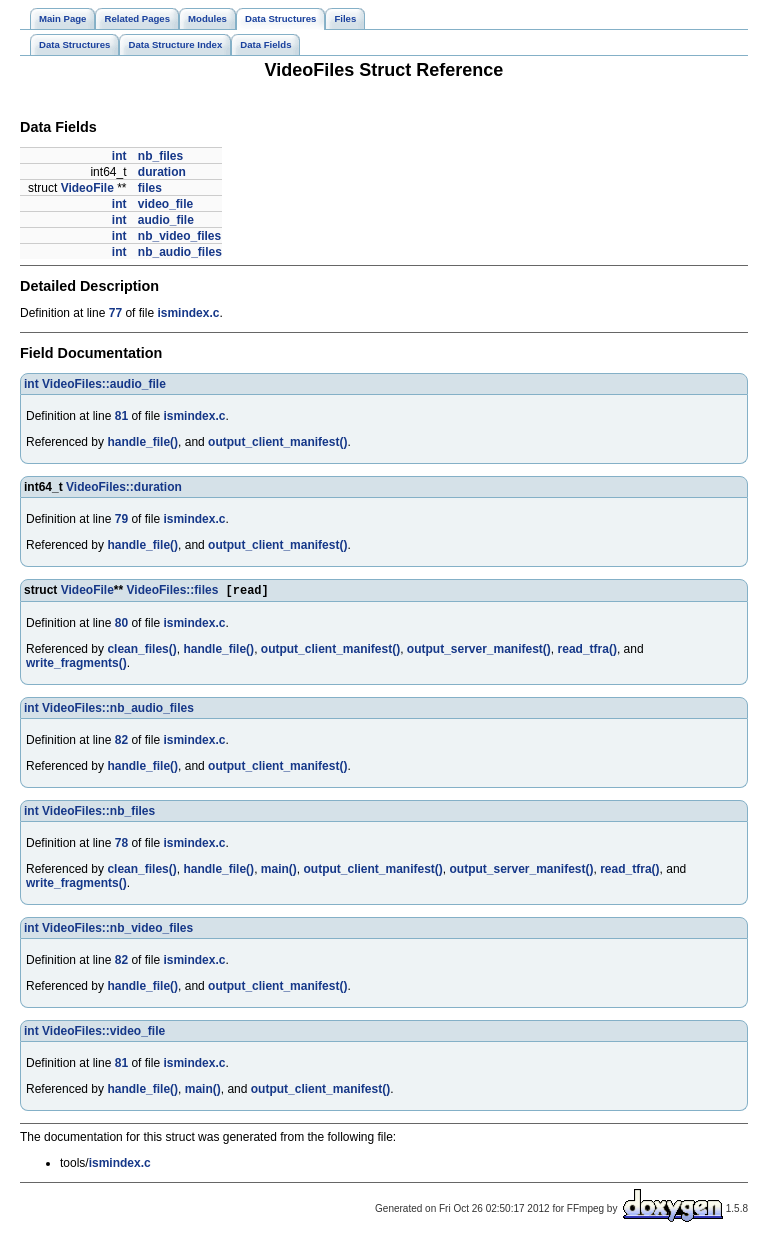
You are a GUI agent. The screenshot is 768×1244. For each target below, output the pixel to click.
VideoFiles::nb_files (98, 813)
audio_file (166, 220)
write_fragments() (76, 665)
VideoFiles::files (173, 592)
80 (121, 625)
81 (121, 416)
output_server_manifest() (479, 651)
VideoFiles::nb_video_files (117, 930)
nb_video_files (179, 236)
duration (162, 172)
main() (279, 871)
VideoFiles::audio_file (104, 384)
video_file (165, 204)
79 (121, 519)
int (119, 156)
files (150, 188)
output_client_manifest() (277, 442)
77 (115, 313)
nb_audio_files (180, 252)
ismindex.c (188, 313)
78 (121, 845)
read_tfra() (587, 651)
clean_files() (141, 651)
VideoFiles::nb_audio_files (118, 710)
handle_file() (142, 442)
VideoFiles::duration (124, 487)
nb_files (160, 156)
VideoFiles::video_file (103, 1033)
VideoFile (87, 188)
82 (121, 742)
